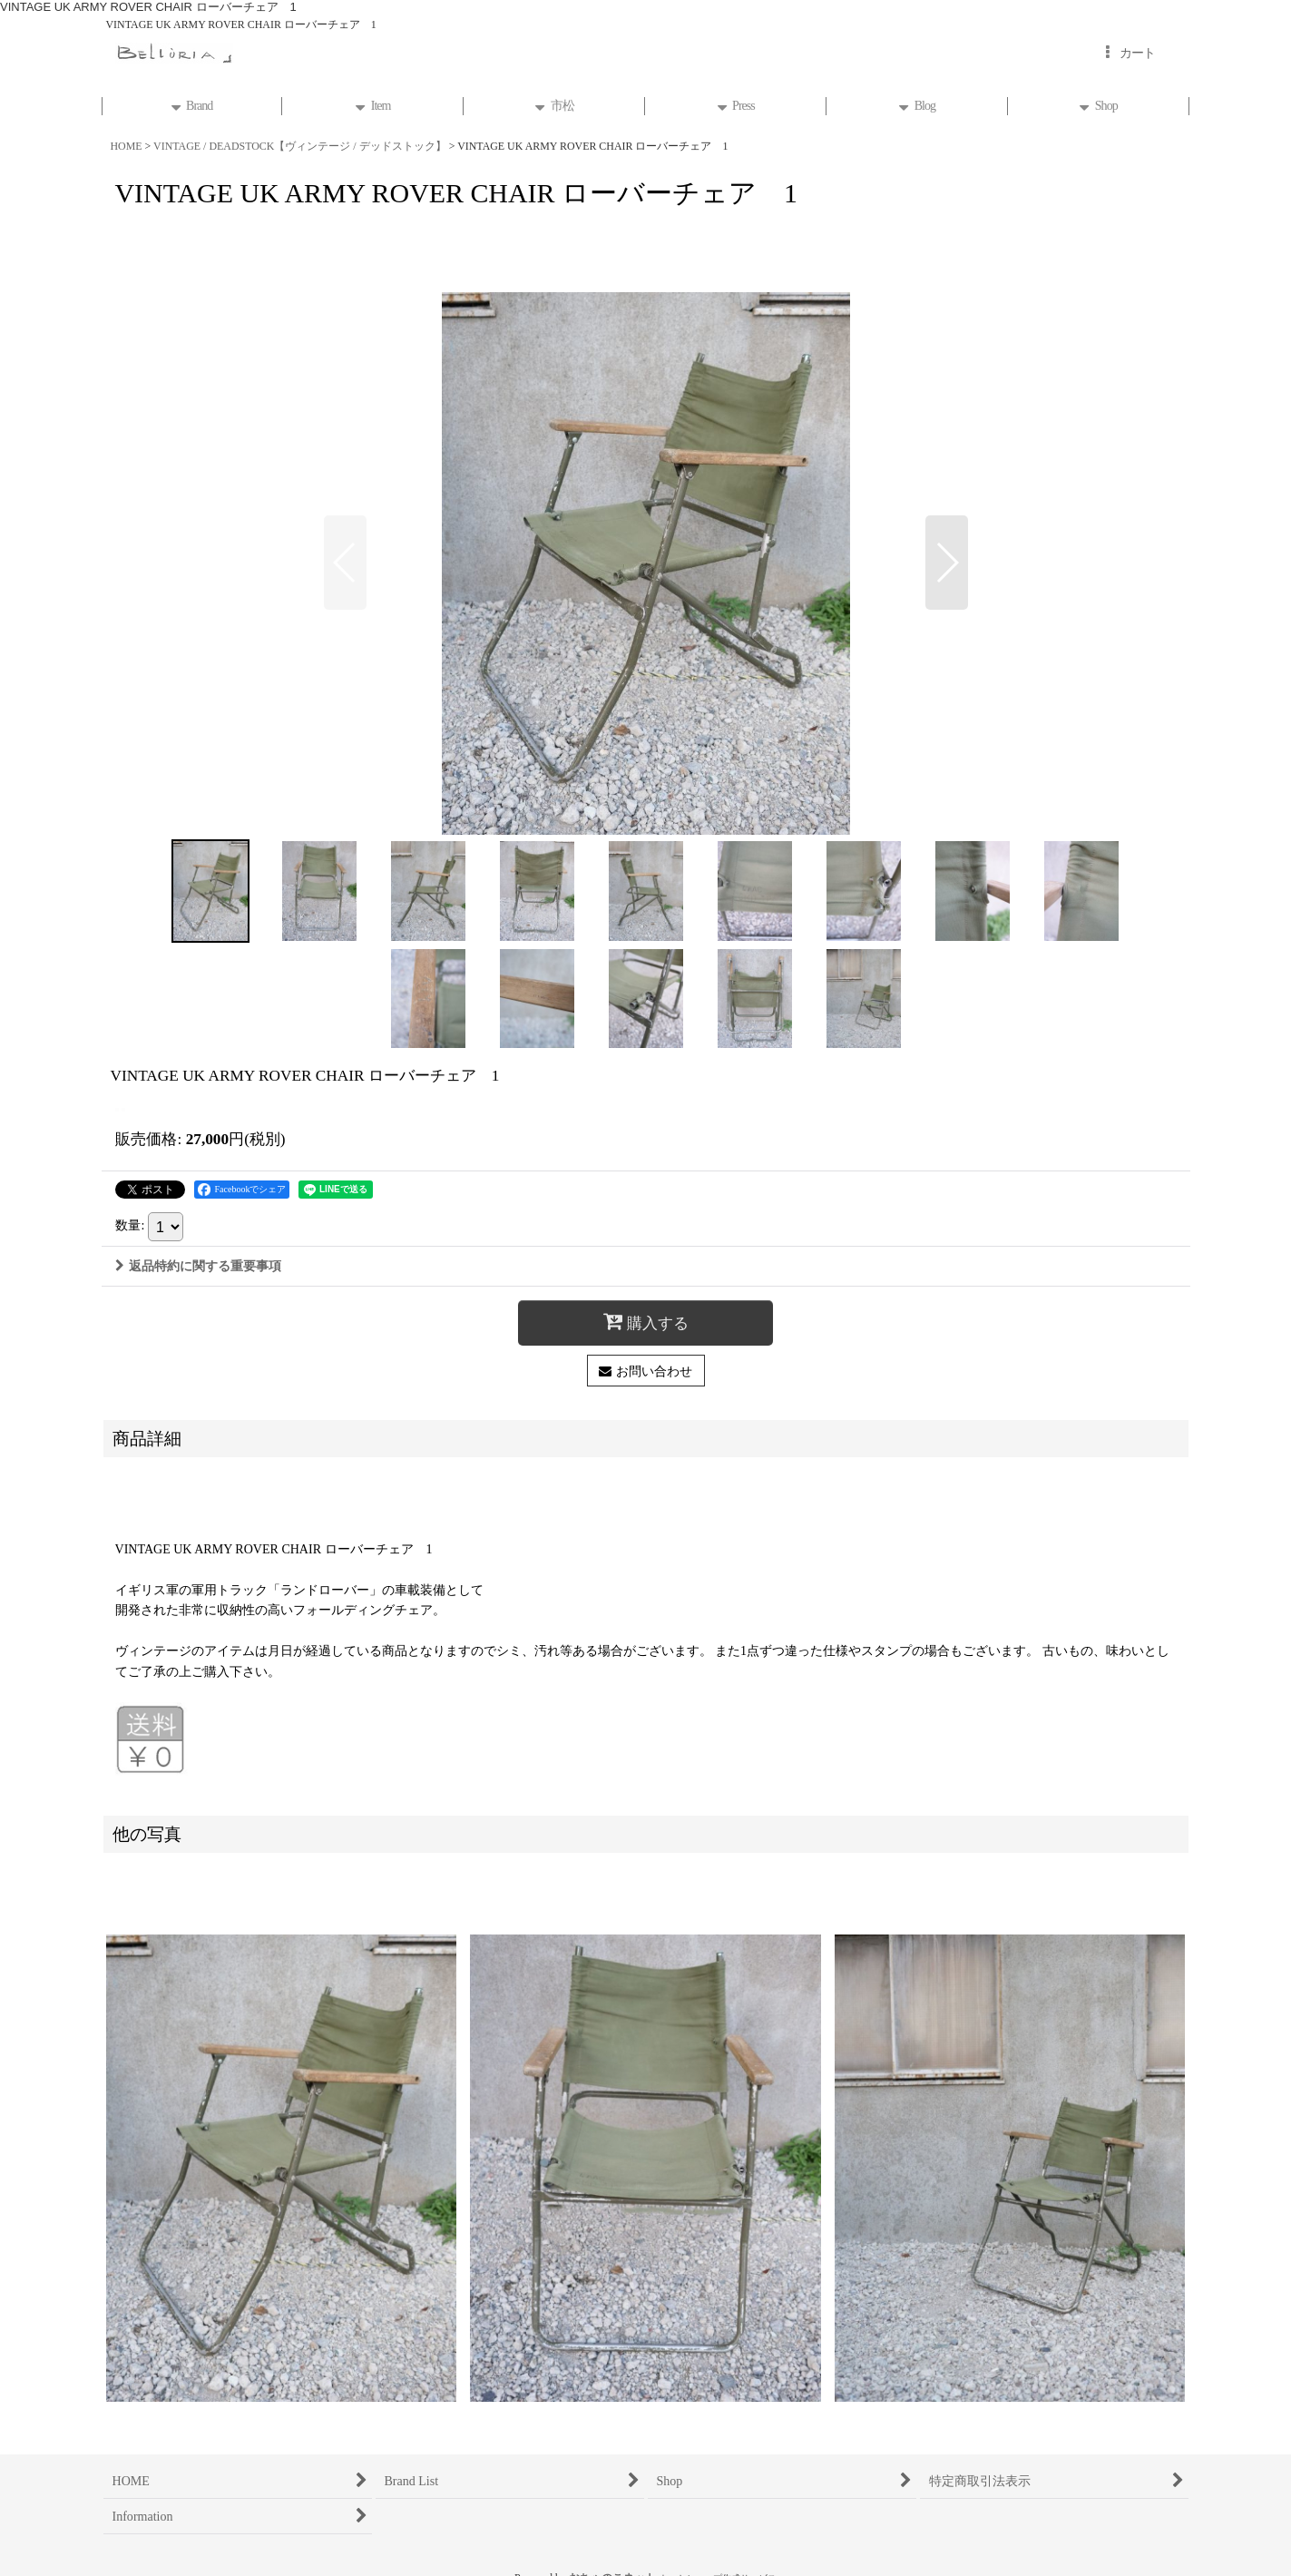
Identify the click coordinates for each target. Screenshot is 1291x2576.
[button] (345, 562)
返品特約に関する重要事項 (198, 1266)
